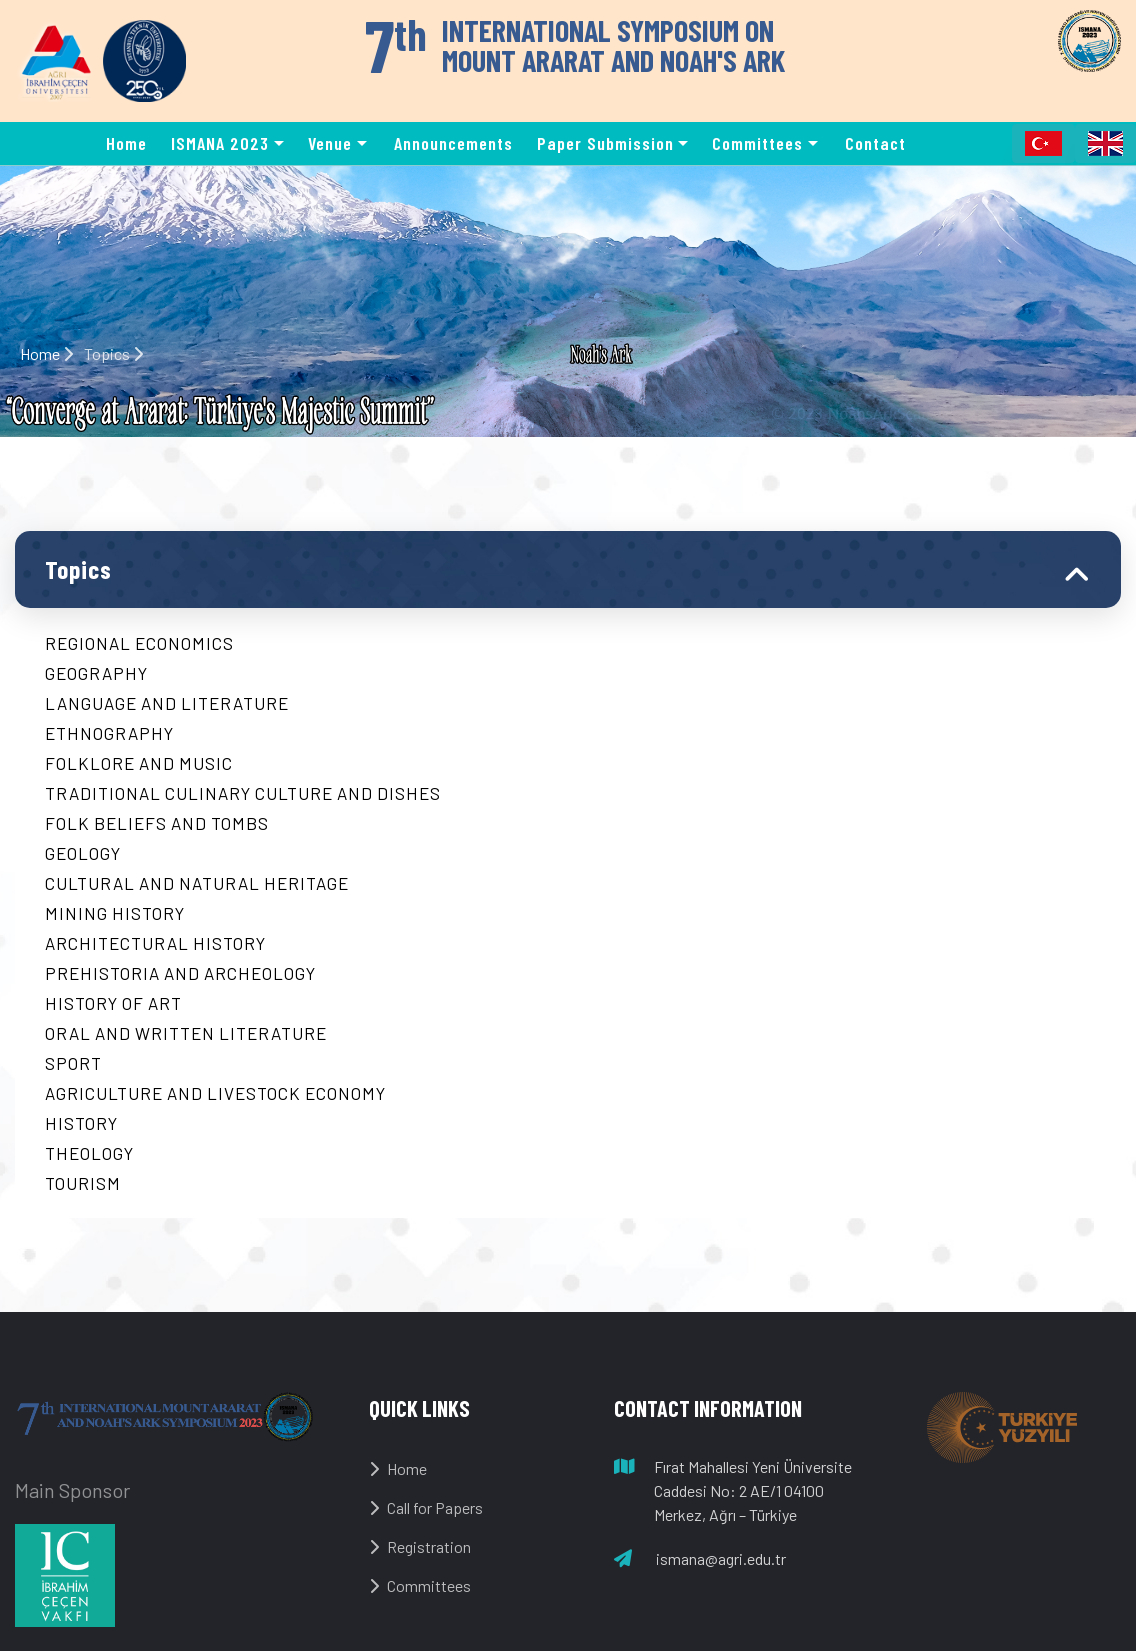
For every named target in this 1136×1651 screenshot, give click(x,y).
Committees (420, 1585)
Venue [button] (330, 143)
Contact (875, 143)
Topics (78, 569)
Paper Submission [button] (605, 143)
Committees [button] (757, 143)
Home (126, 143)
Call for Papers (426, 1507)
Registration (420, 1546)
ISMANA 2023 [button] (220, 143)
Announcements (453, 143)
